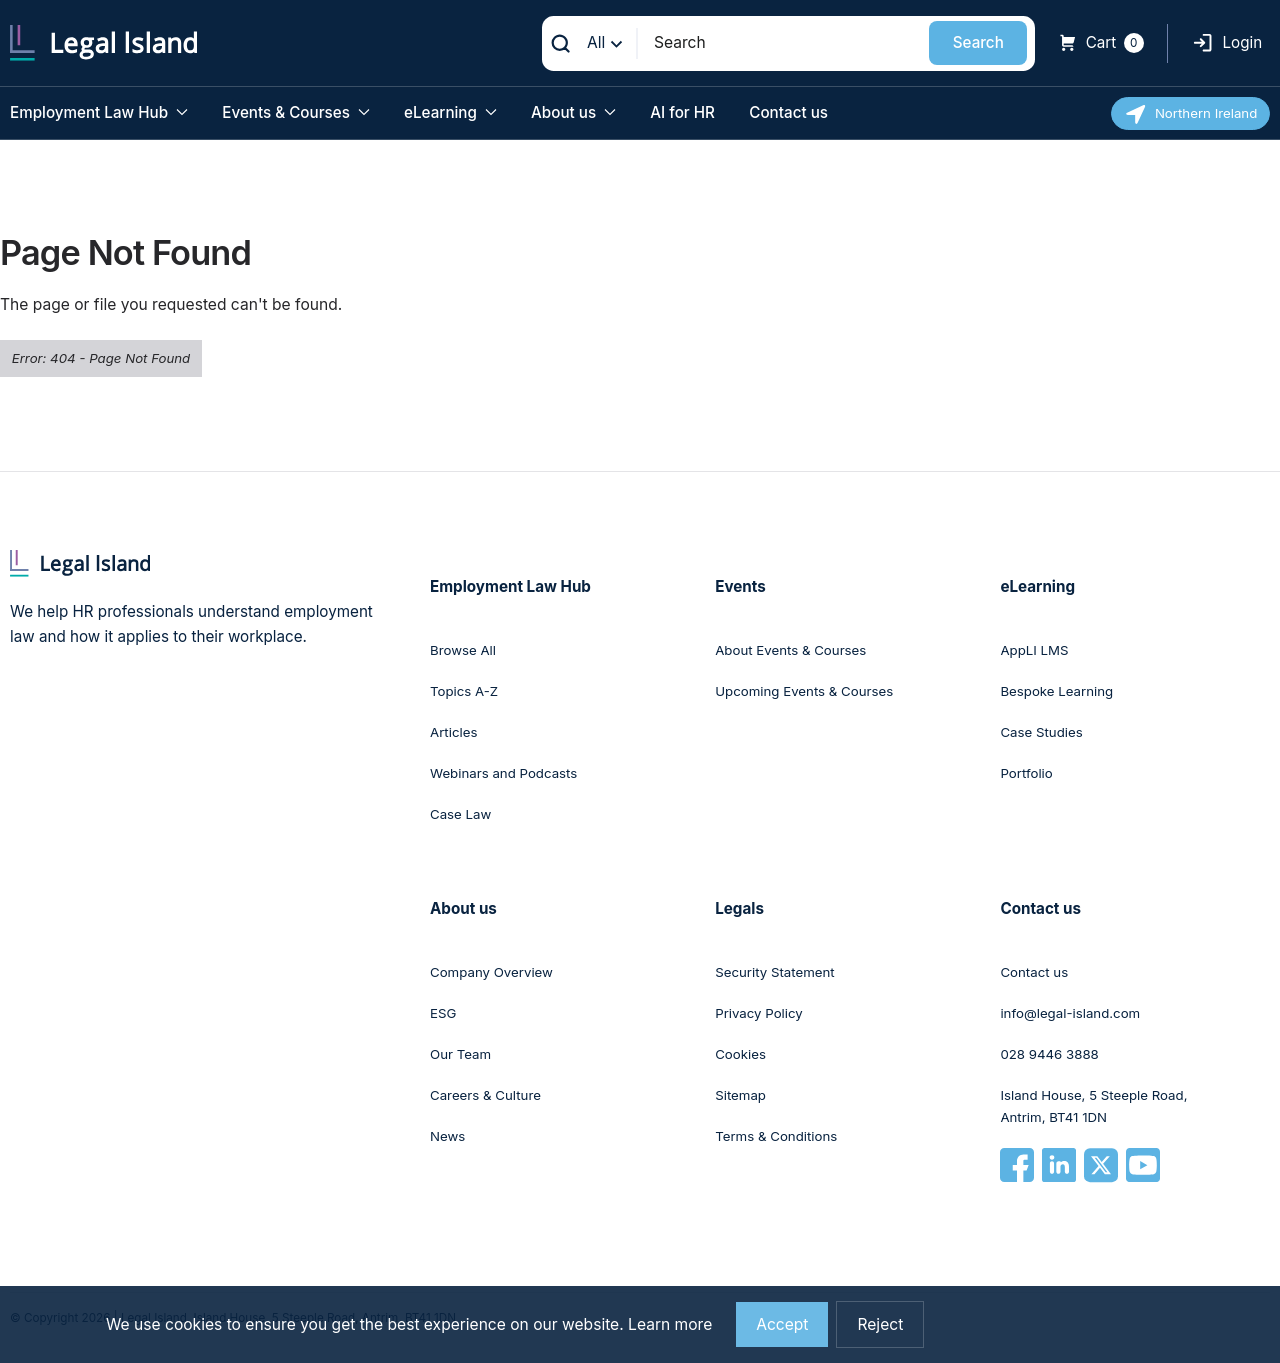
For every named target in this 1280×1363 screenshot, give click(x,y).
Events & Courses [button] (295, 112)
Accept (782, 1324)
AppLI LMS (1034, 650)
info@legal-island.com (1070, 1013)
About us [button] (573, 112)
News (447, 1136)
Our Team (460, 1054)
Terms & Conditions (776, 1136)
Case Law (460, 814)
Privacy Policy (759, 1013)
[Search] (784, 42)
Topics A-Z (464, 691)
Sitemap (740, 1095)
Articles (453, 732)
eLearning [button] (450, 112)
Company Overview (491, 972)
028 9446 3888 (1049, 1054)
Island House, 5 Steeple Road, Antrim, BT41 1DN (1093, 1106)
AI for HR (682, 112)
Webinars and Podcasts (503, 773)
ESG (443, 1013)
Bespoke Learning (1056, 691)
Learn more (670, 1324)
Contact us (788, 112)
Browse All (463, 650)
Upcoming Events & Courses (804, 691)
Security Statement (775, 972)
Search (978, 42)
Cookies (740, 1054)
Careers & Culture (485, 1095)
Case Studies (1041, 732)
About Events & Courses (790, 650)
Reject (880, 1324)
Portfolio (1026, 773)
